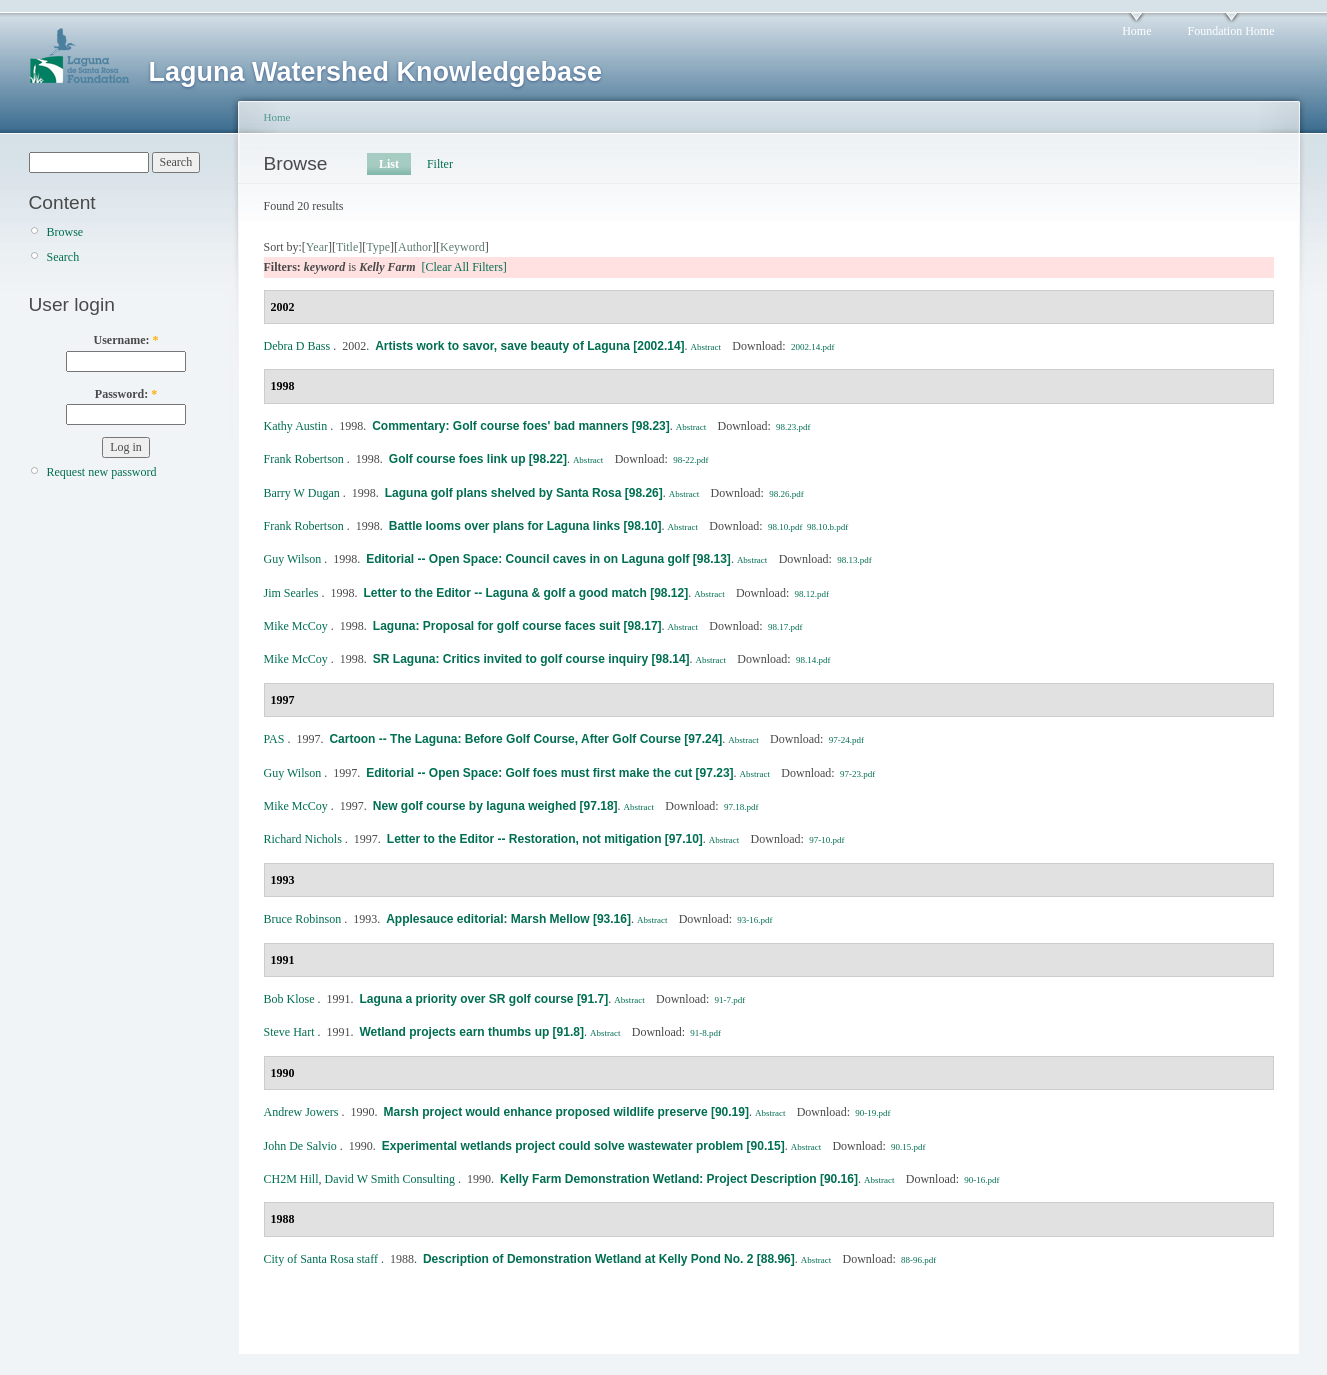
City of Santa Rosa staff (321, 1259)
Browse (65, 232)
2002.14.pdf (813, 347)
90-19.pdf (872, 1113)
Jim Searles (291, 593)
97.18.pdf (741, 807)
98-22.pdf (690, 460)
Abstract (706, 347)
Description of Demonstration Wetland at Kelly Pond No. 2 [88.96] (609, 1259)
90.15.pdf (908, 1147)
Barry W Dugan (302, 493)
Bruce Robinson (303, 919)
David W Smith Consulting (390, 1179)
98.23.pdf (793, 427)
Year (317, 247)
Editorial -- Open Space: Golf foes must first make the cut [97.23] (549, 773)
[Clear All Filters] (464, 267)
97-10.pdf (826, 840)
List (389, 164)
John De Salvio (300, 1146)
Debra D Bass (297, 346)
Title (347, 247)
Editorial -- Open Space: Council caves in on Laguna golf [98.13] (548, 559)
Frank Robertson (304, 459)
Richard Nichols (303, 839)
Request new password (102, 472)
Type (378, 247)
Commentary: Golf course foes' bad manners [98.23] (521, 426)
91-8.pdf (705, 1033)
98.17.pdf (785, 627)
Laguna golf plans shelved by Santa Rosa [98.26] (524, 493)
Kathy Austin (296, 426)
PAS (274, 739)
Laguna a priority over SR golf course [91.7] (484, 999)
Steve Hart (289, 1032)
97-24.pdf (846, 740)
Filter (440, 164)
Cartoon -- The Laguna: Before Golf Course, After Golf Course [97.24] (525, 739)
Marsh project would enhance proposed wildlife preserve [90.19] (565, 1112)
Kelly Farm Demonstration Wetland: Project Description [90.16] (679, 1179)
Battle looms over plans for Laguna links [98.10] (525, 526)
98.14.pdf (813, 660)
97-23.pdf (857, 774)
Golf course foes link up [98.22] (478, 459)
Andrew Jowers (301, 1112)
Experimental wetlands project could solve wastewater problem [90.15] (583, 1146)
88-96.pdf (918, 1260)
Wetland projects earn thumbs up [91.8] (471, 1032)
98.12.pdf (812, 594)
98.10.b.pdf (827, 527)
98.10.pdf (785, 527)
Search (63, 257)
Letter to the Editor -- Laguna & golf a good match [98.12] (526, 593)
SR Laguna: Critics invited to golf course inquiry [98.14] (531, 659)
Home (1136, 31)
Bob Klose (289, 999)
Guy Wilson (293, 559)
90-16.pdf (981, 1180)
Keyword (462, 247)
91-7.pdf (730, 1000)
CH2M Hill (291, 1179)
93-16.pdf (754, 920)
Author (415, 247)
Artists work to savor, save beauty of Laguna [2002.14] (529, 346)
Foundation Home (1231, 31)
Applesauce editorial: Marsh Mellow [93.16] (508, 919)
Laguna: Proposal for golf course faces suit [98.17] (517, 626)
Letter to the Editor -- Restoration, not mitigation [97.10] (545, 839)
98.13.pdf (854, 560)
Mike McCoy (296, 626)
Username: (126, 340)
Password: (126, 394)
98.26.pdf (786, 494)
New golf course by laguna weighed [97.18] (495, 806)
